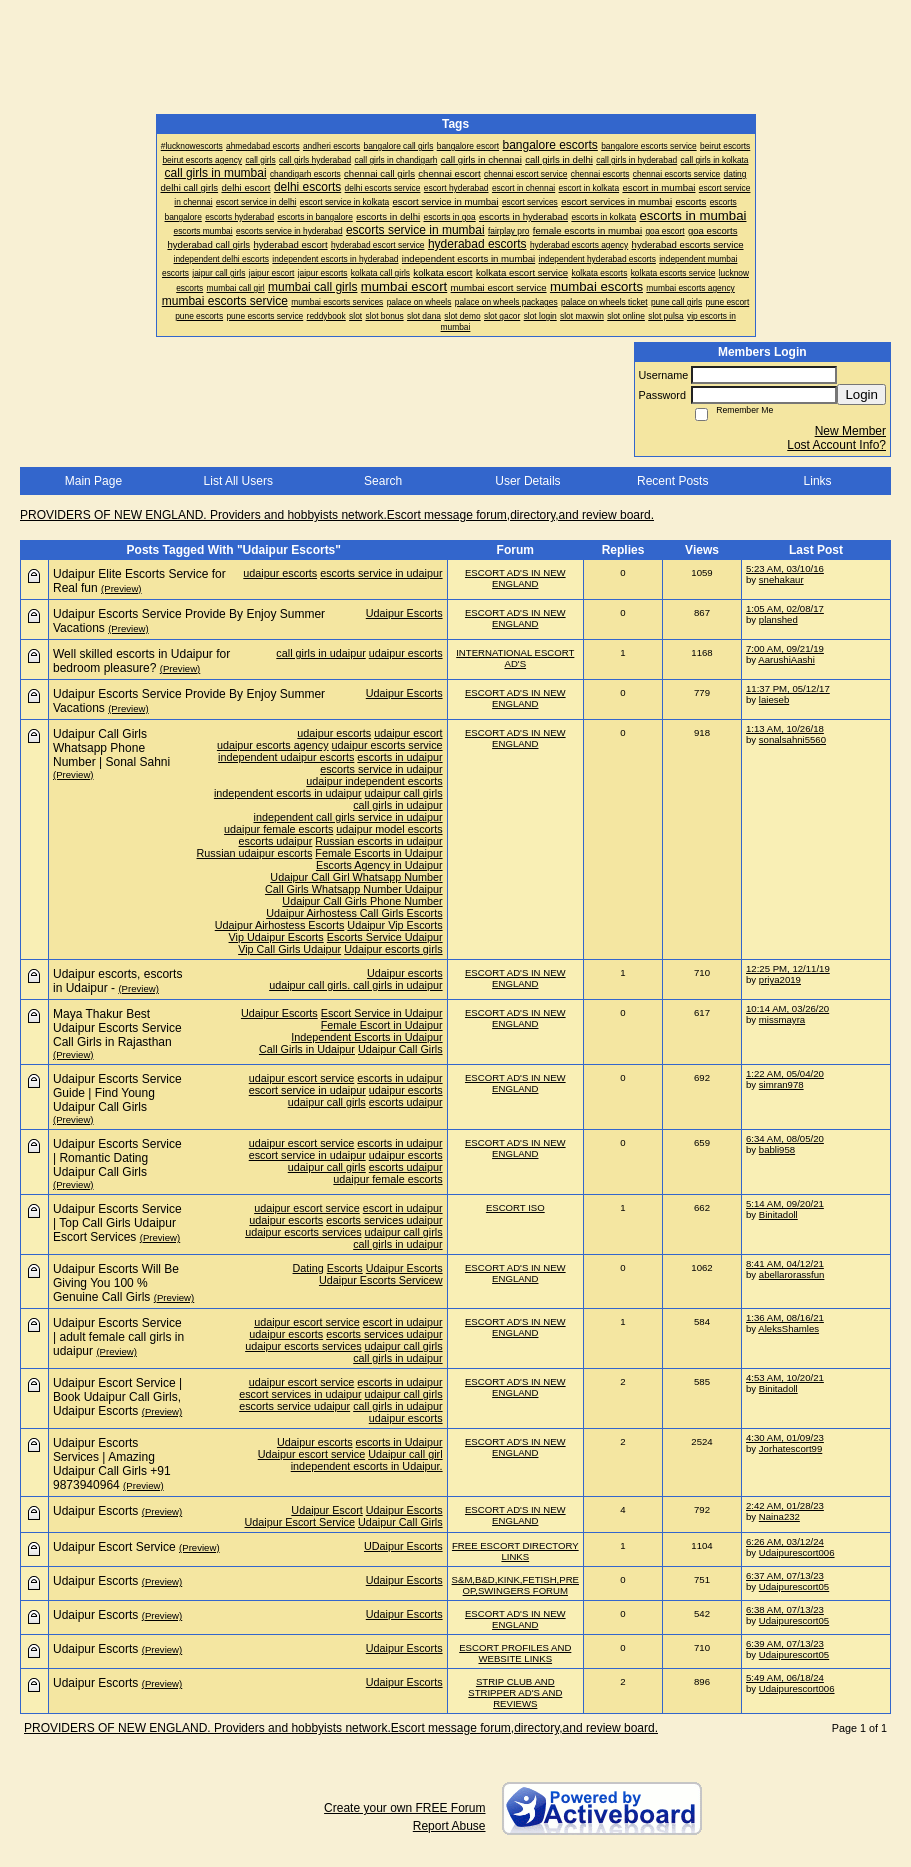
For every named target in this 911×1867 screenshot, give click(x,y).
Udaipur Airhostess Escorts (280, 925)
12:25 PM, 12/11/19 (788, 968)
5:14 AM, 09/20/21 (785, 1203)
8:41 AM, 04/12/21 (785, 1263)
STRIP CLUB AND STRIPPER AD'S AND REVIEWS (515, 1692)
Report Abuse (449, 1826)
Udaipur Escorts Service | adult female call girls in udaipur (118, 1337)
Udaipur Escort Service (300, 1522)
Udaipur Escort (326, 1510)
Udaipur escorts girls (393, 949)
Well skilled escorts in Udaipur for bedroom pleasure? (141, 661)
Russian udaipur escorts (255, 853)
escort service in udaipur (307, 1090)
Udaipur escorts (405, 973)
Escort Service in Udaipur (382, 1013)
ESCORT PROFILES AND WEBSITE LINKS (515, 1653)
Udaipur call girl (405, 1454)
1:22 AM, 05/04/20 (785, 1073)
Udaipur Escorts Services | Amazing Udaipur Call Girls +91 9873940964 (112, 1464)
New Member (850, 431)
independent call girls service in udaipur (348, 817)
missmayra (782, 1019)
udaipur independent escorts (374, 781)
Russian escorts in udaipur (378, 841)
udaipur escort (408, 733)
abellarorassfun (792, 1274)
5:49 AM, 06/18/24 (785, 1677)
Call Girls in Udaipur (307, 1049)
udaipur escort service (302, 1078)
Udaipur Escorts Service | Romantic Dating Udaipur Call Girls (117, 1158)
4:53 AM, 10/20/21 (785, 1377)
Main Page (93, 481)
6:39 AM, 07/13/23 (785, 1643)
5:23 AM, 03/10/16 (785, 568)
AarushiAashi (786, 659)
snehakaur (781, 579)
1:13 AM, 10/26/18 (785, 728)
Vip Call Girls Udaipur (289, 949)
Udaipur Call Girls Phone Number (362, 901)
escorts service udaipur (294, 1406)
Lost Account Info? (836, 445)
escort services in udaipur (300, 1394)
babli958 (777, 1149)
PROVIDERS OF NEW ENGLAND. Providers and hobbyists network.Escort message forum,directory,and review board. (337, 515)
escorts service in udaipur (381, 573)
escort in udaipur (403, 1208)
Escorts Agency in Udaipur (379, 865)
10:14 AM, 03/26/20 (787, 1008)
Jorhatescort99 (790, 1448)
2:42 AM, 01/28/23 (785, 1505)
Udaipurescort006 (797, 1552)
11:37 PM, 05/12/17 (788, 688)
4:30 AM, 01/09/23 (785, 1437)
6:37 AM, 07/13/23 (785, 1575)
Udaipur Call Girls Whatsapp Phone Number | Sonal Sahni (111, 748)
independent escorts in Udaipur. (367, 1466)
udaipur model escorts (389, 829)
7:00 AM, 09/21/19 (785, 648)
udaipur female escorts (278, 829)
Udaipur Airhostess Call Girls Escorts (354, 913)
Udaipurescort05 (794, 1586)
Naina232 (779, 1516)
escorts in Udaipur (399, 1442)
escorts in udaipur (399, 757)
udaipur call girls (404, 793)
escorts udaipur (276, 841)
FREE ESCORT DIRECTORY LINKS (515, 1551)
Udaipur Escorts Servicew (381, 1280)
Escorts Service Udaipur (385, 937)
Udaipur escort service (311, 1454)
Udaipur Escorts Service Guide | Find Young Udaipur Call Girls (117, 1093)
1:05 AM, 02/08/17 (785, 608)
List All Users (238, 481)
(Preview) (121, 588)
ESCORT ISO (515, 1207)
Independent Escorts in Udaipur (366, 1037)
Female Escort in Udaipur (382, 1025)
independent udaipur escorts (286, 757)
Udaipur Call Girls (400, 1049)
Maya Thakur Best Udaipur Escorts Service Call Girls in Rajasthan (117, 1028)
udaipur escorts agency (273, 745)
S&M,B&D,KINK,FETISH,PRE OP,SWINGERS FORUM (515, 1585)
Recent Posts (672, 481)
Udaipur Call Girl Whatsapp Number (356, 877)
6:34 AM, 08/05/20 (785, 1138)
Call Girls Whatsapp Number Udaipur (354, 889)
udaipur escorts (280, 573)
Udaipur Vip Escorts (394, 925)
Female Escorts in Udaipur (378, 853)
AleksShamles (788, 1328)
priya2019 (780, 979)
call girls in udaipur (320, 653)
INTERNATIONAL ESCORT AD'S (515, 658)
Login (861, 394)
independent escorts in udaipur (288, 793)
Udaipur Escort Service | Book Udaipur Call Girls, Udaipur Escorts (117, 1397)
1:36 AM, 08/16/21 (785, 1317)
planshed (778, 619)
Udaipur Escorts (404, 613)
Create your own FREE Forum (404, 1808)
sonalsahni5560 (792, 739)
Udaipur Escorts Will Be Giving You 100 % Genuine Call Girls (116, 1283)
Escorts (345, 1268)
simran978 (781, 1084)
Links (818, 481)
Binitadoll (778, 1214)
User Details (527, 481)
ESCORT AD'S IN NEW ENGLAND (515, 578)
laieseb (774, 699)
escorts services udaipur (384, 1220)
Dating (308, 1268)
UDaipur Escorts (403, 1546)
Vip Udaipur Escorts (276, 937)
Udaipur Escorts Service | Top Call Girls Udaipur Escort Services (117, 1223)
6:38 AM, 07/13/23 (785, 1609)
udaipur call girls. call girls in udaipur (355, 985)
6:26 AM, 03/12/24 (785, 1541)
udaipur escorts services (303, 1232)
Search (383, 481)
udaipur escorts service (387, 745)
